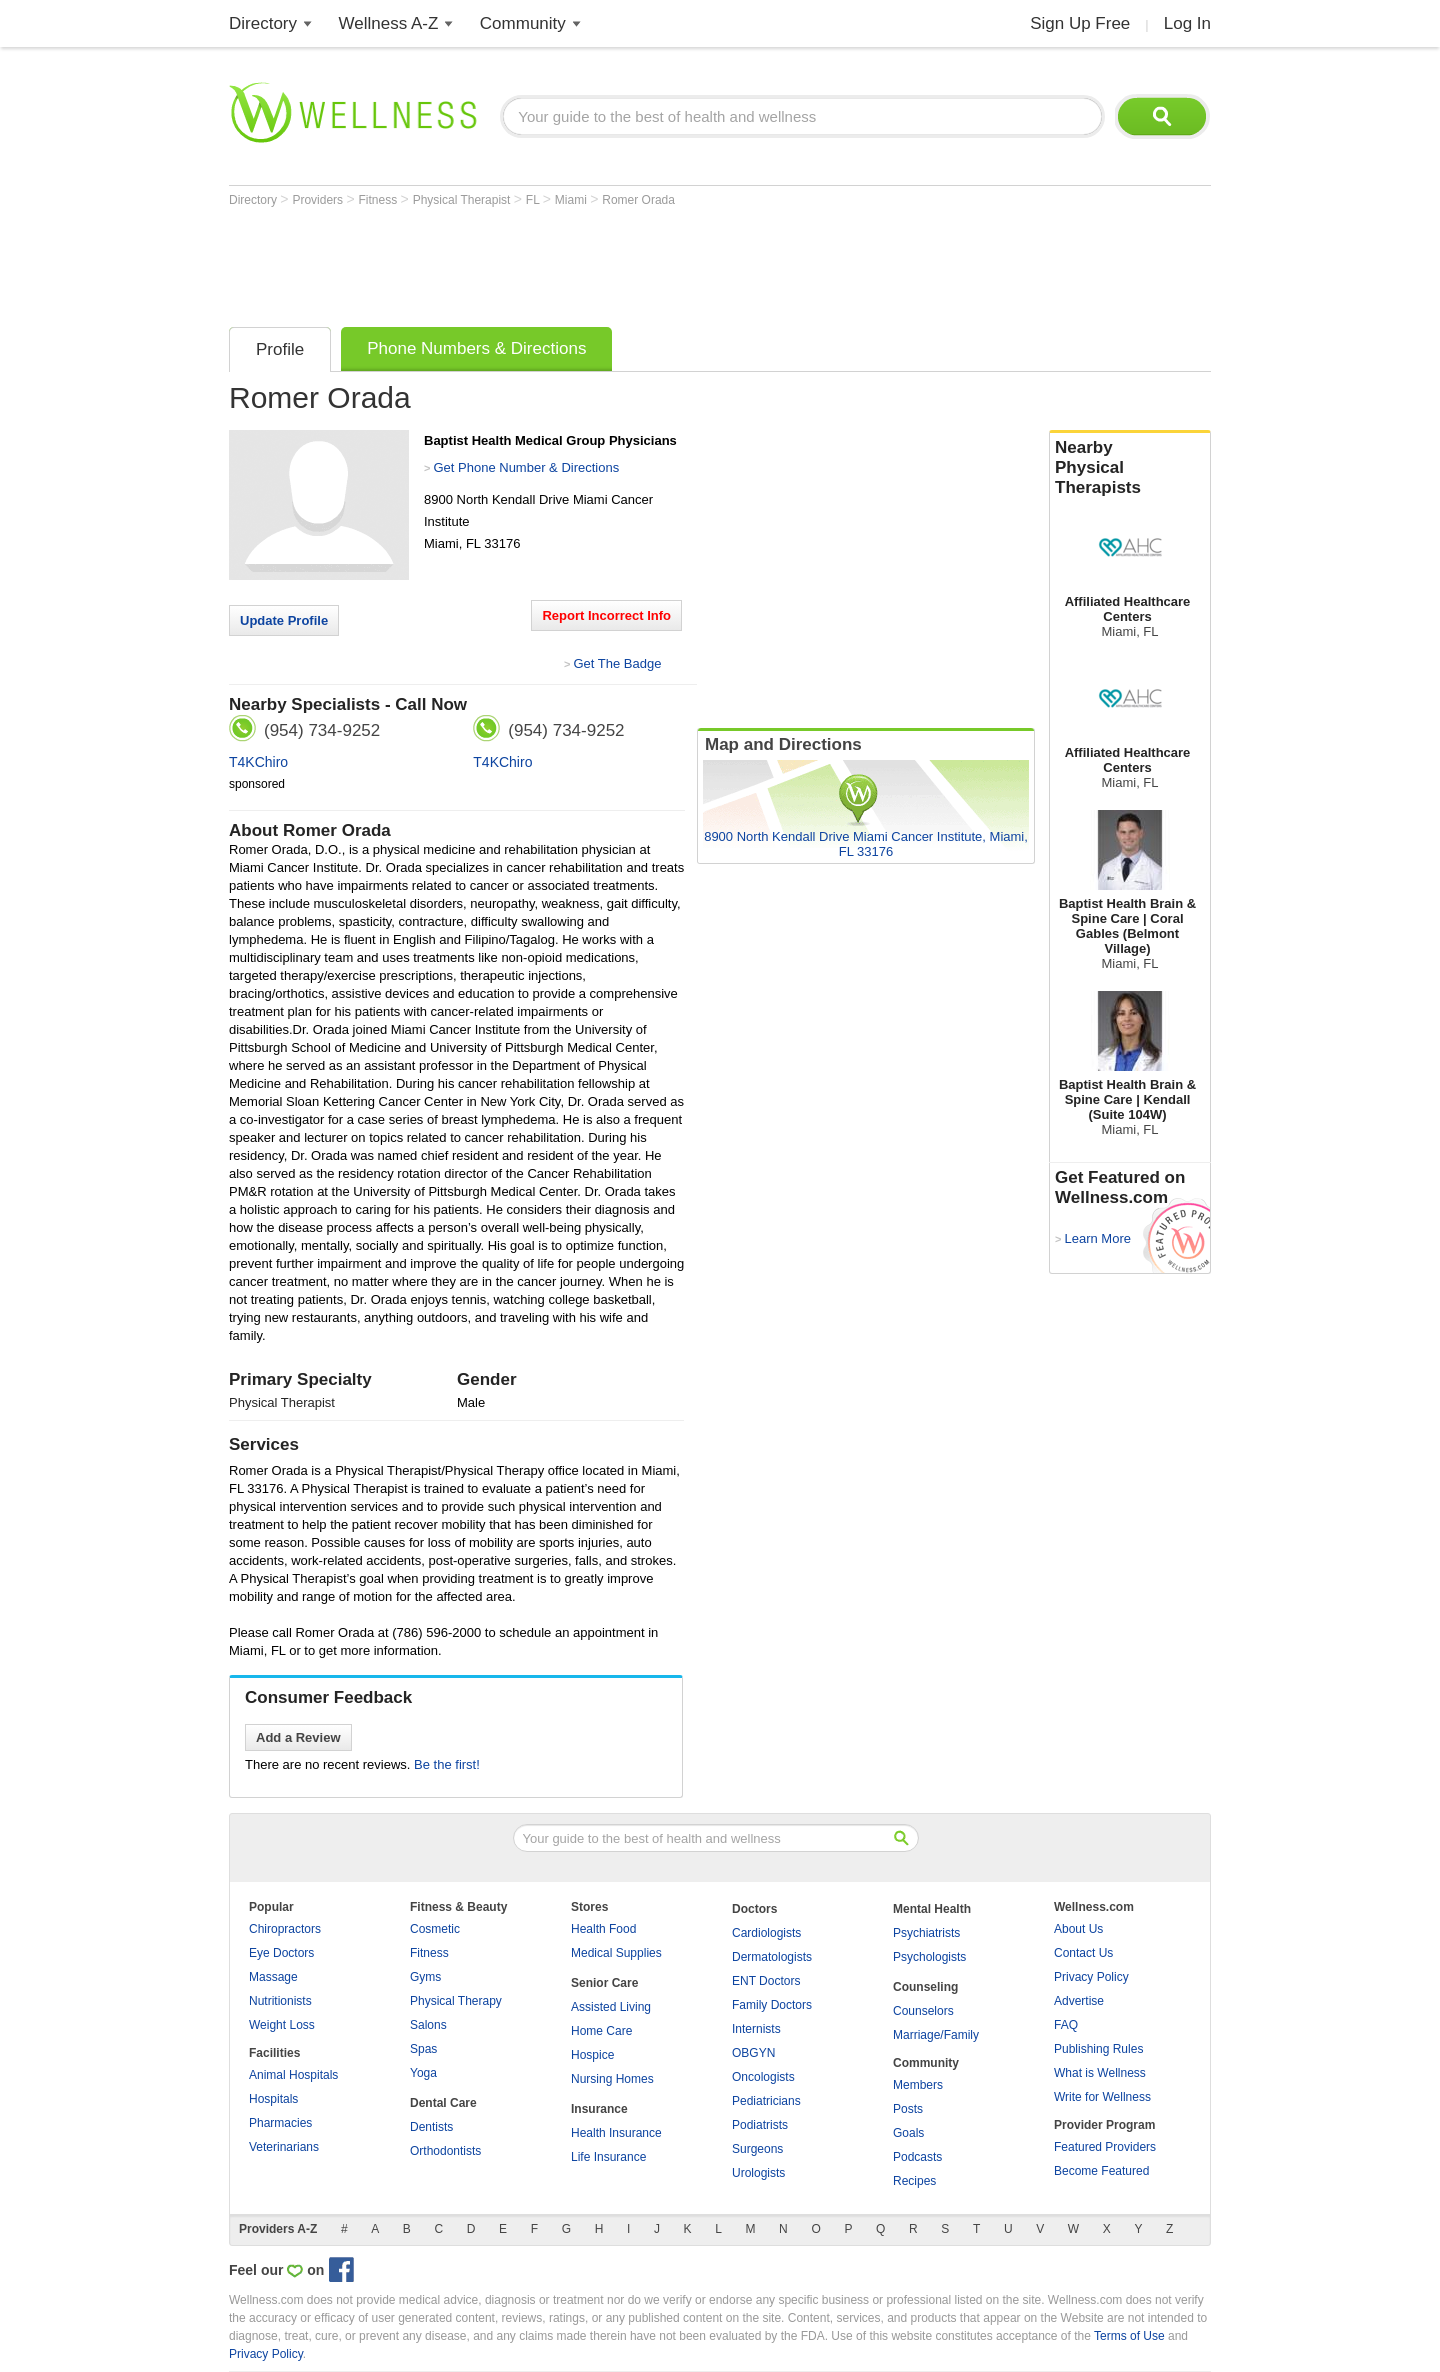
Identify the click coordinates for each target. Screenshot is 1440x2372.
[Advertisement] (593, 262)
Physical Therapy (456, 2001)
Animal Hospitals (293, 2075)
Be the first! (447, 1764)
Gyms (425, 1977)
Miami (572, 200)
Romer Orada (638, 200)
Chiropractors (285, 1929)
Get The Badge (617, 663)
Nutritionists (280, 2001)
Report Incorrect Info (606, 615)
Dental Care (443, 2103)
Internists (756, 2029)
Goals (908, 2133)
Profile (280, 349)
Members (918, 2085)
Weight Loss (282, 2025)
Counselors (923, 2011)
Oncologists (763, 2077)
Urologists (758, 2173)
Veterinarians (284, 2147)
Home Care (601, 2031)
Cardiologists (766, 1933)
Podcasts (917, 2157)
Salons (428, 2025)
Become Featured (1101, 2171)
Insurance (599, 2109)
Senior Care (604, 1983)
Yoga (423, 2073)
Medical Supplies (616, 1953)
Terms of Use (1129, 2336)
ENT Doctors (766, 1981)
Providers (319, 200)
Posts (908, 2109)
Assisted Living (611, 2007)
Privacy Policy (1091, 1977)
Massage (273, 1977)
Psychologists (929, 1957)
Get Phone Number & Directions (526, 467)
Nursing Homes (612, 2079)
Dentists (431, 2127)
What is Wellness (1100, 2073)
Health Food (603, 1929)
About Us (1078, 1929)
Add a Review (298, 1737)
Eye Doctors (281, 1953)
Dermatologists (772, 1957)
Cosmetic (435, 1929)
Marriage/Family (936, 2035)
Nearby (1130, 468)
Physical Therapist (463, 200)
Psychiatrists (926, 1933)
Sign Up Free (1080, 23)
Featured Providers (1105, 2147)
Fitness (380, 200)
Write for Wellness (1102, 2097)
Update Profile (284, 620)
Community (523, 23)
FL (534, 200)
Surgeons (757, 2149)
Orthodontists (445, 2151)
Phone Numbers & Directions (476, 348)
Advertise (1079, 2001)
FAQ (1066, 2025)
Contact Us (1083, 1953)
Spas (423, 2049)
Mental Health (932, 1909)
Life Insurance (608, 2157)
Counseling (925, 1987)
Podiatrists (760, 2125)
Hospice (592, 2055)
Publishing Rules (1098, 2049)
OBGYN (753, 2053)
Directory (263, 23)
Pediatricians (766, 2101)
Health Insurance (616, 2133)
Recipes (914, 2181)
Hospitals (273, 2099)
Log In (1187, 23)
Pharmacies (280, 2123)
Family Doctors (772, 2005)
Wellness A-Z (389, 23)
